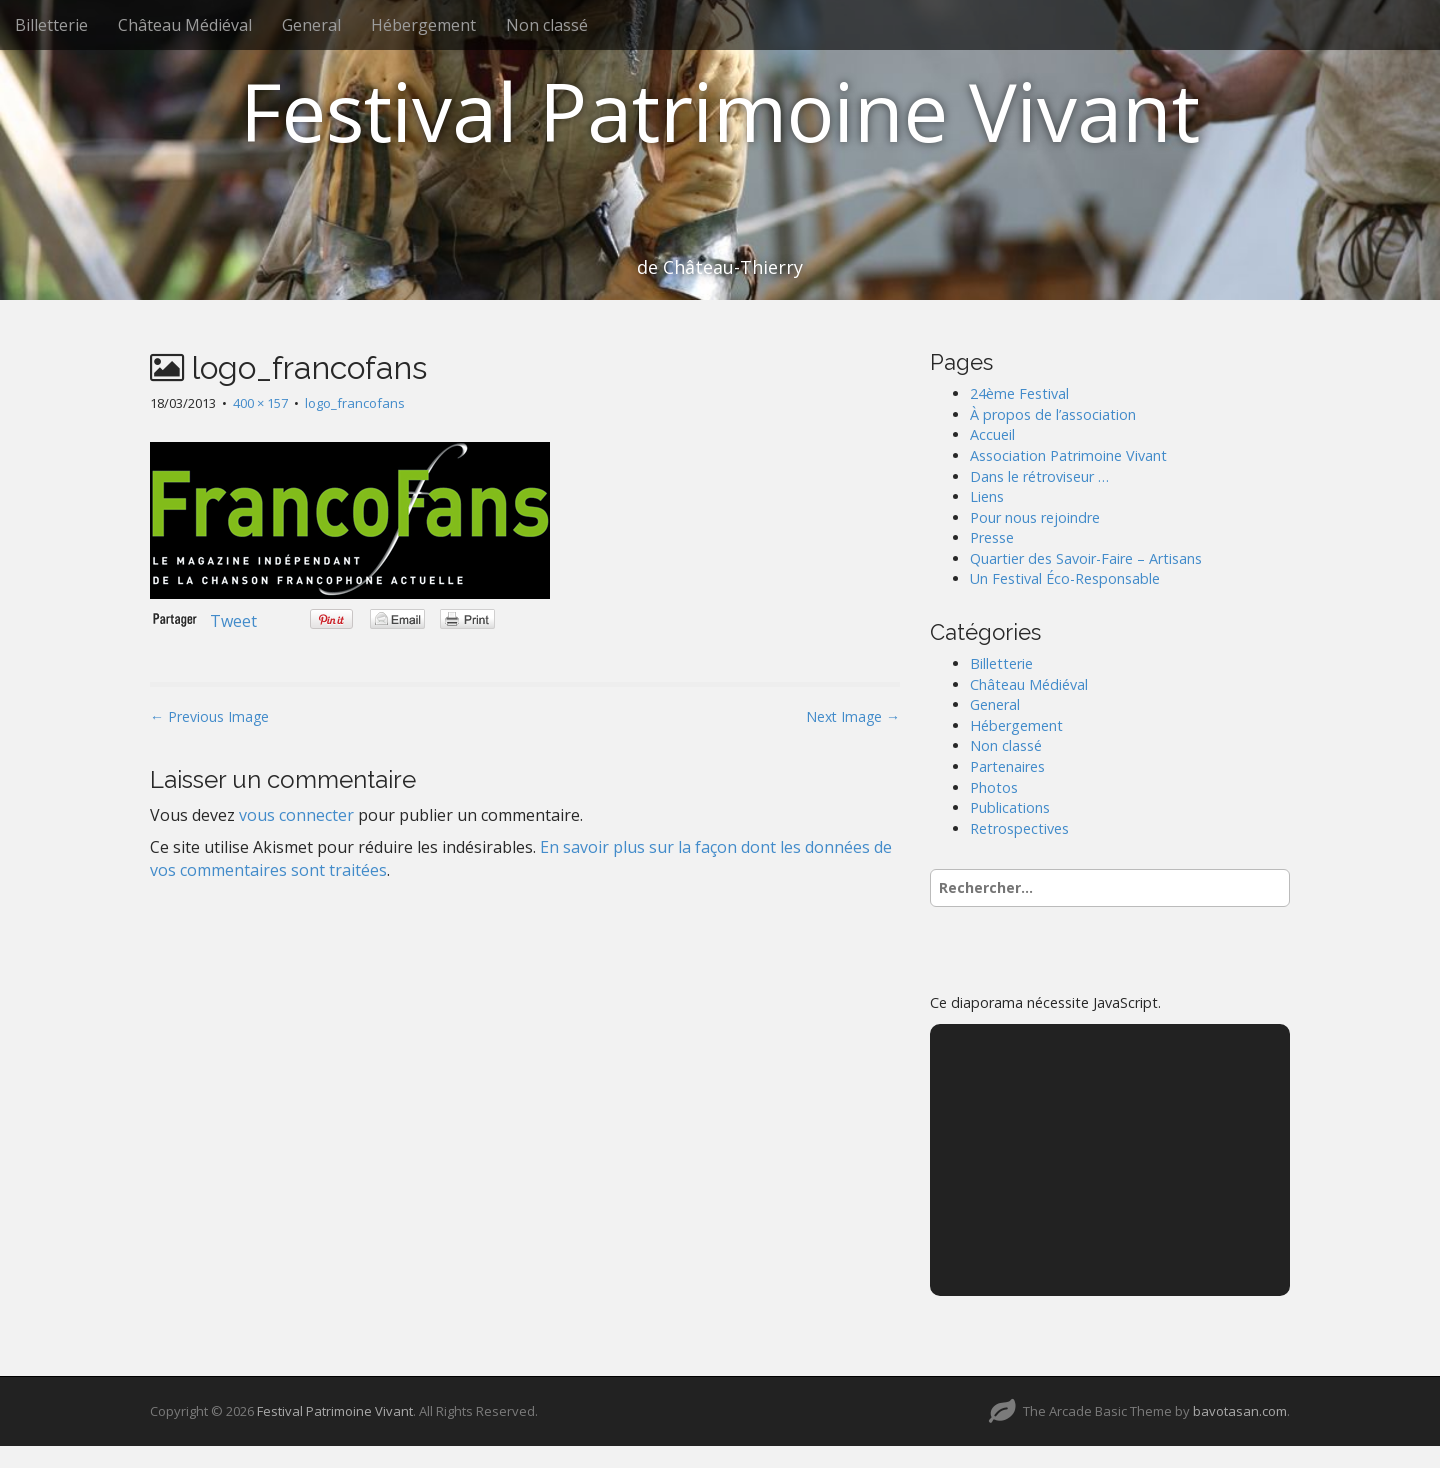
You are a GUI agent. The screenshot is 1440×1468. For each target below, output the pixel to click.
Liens (987, 496)
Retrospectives (1019, 828)
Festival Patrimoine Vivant (720, 110)
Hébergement (423, 25)
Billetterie (51, 25)
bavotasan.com (1240, 1411)
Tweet (233, 621)
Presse (992, 537)
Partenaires (1007, 766)
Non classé (547, 25)
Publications (1010, 807)
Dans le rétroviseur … (1039, 476)
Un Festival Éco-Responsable (1065, 578)
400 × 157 (260, 403)
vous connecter (296, 815)
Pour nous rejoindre (1035, 517)
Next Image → (853, 716)
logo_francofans (355, 403)
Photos (994, 787)
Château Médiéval (185, 25)
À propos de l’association (1053, 414)
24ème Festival (1019, 393)
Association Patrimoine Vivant (1068, 455)
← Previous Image (209, 716)
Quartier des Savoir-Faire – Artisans (1086, 558)
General (311, 25)
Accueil (992, 434)
